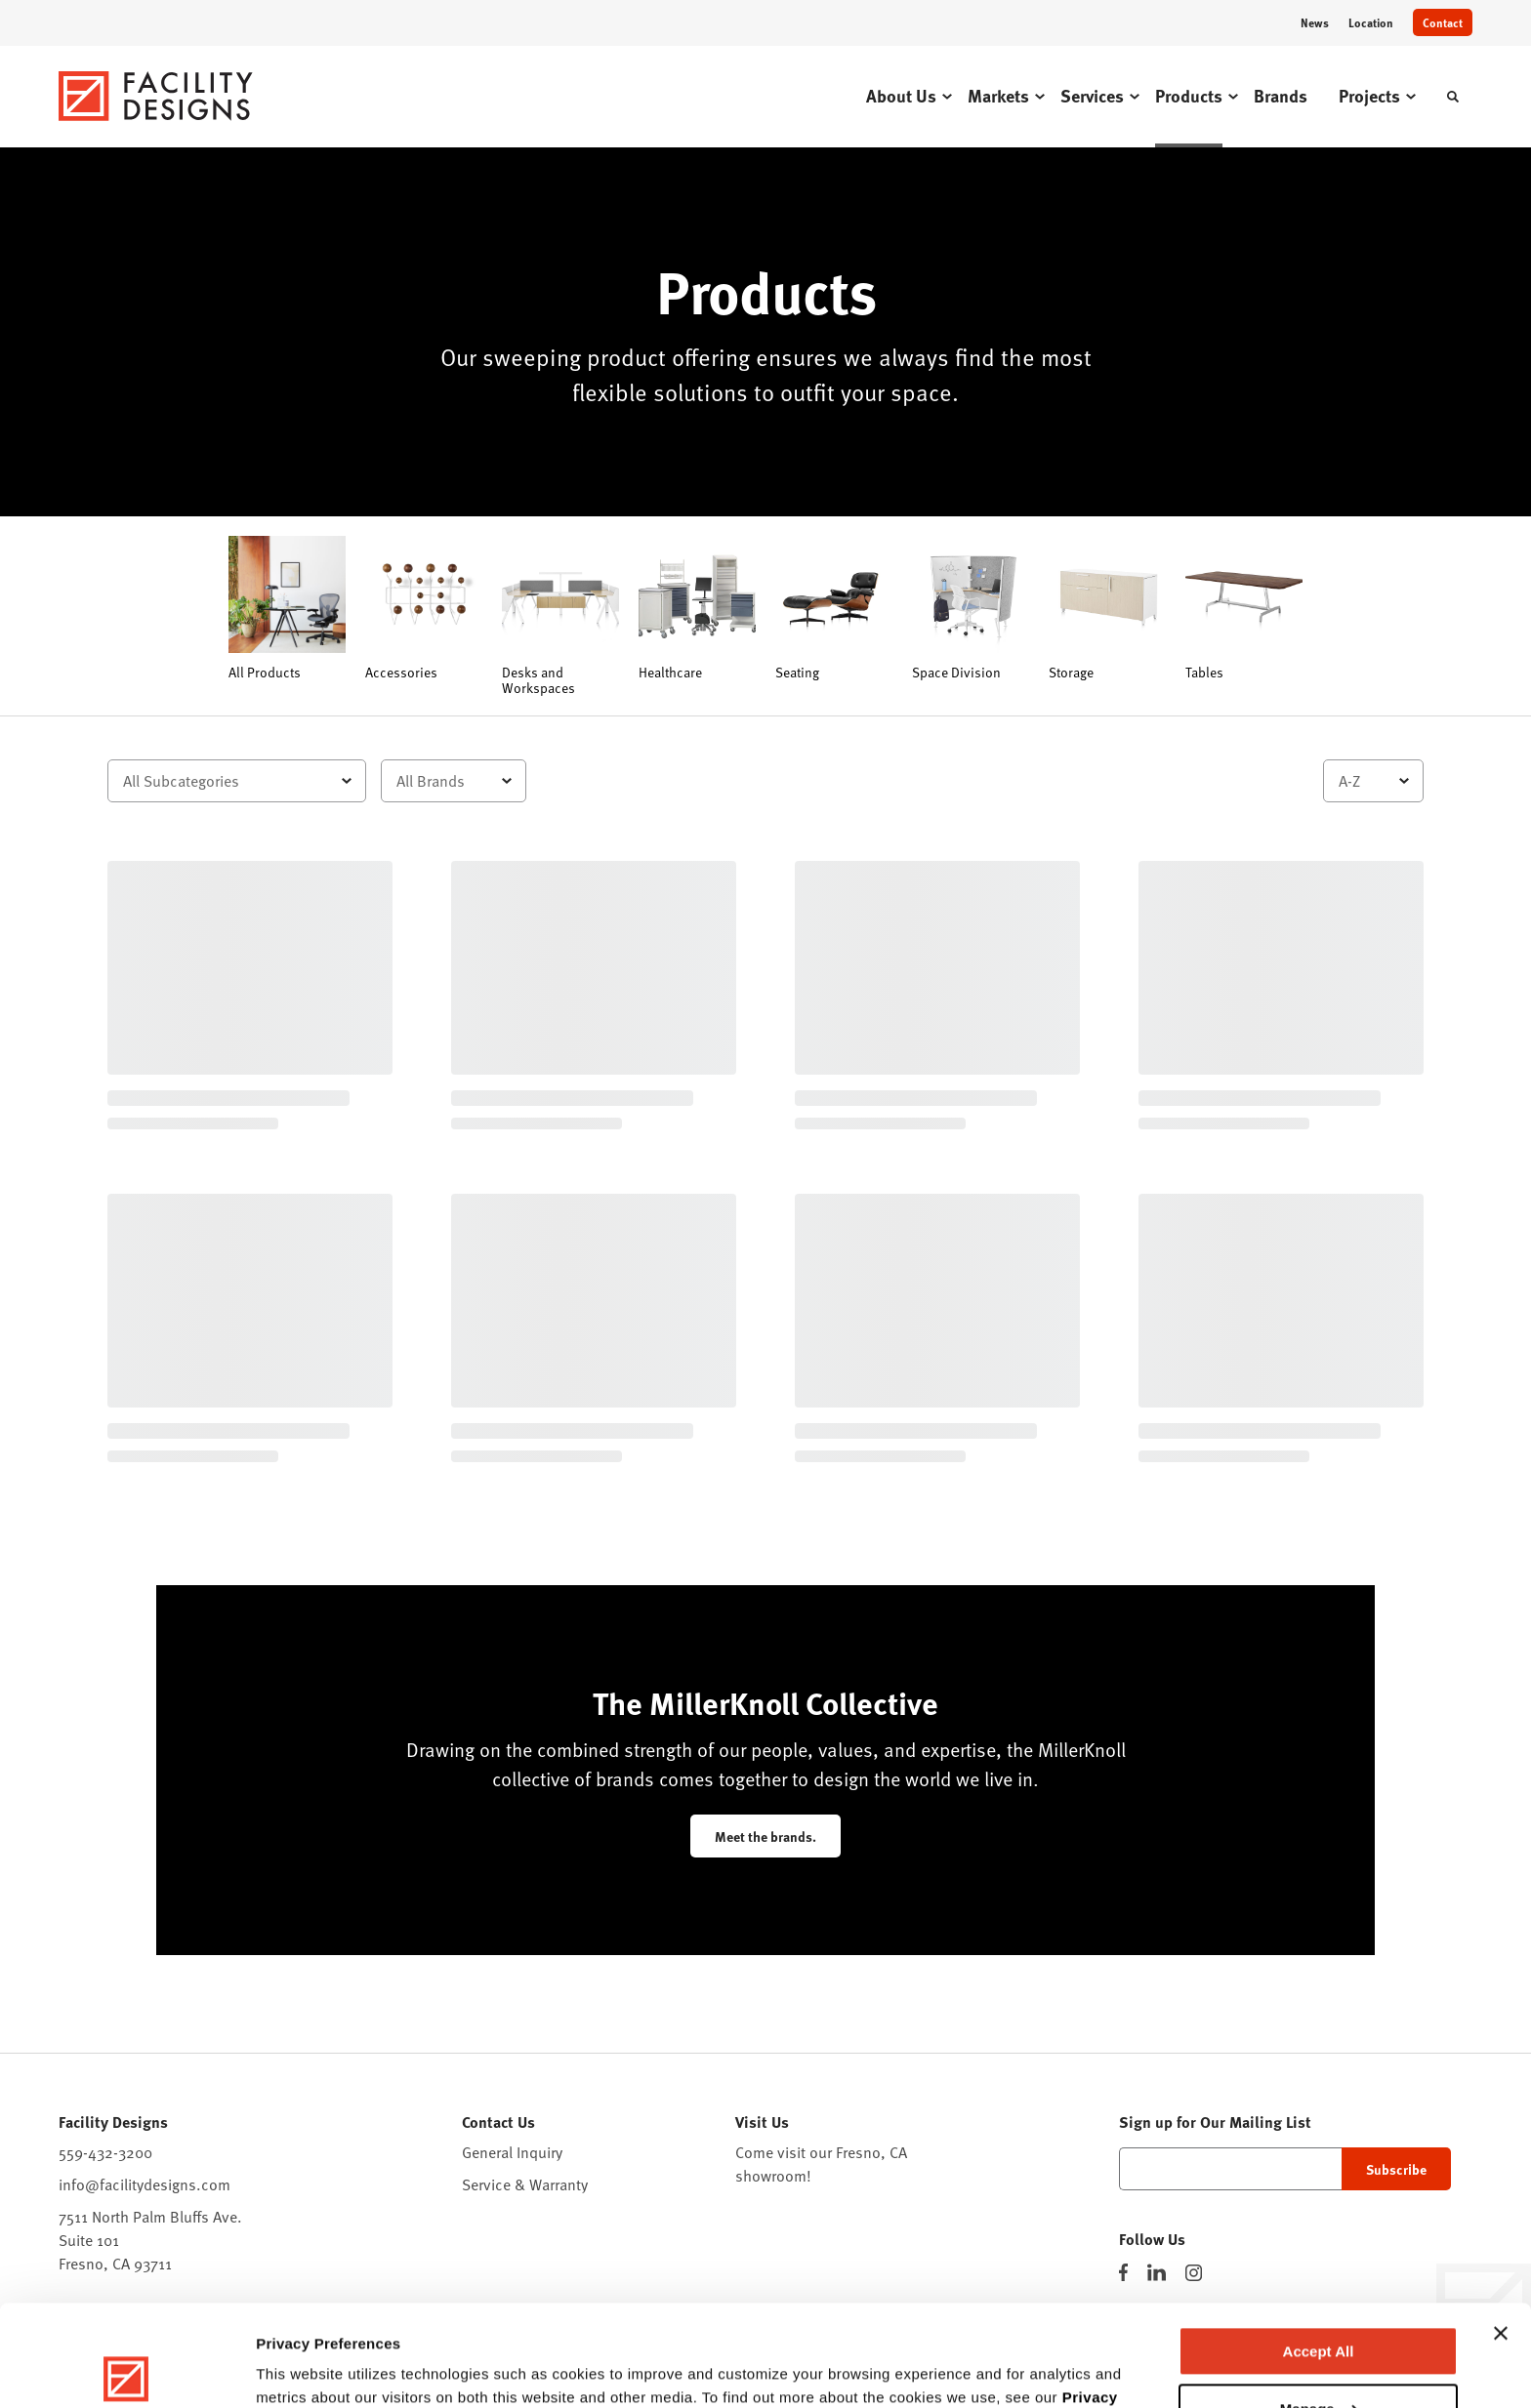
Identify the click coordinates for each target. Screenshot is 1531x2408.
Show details (301, 2369)
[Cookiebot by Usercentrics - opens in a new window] (126, 2370)
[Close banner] (1501, 2228)
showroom (771, 2175)
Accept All (1318, 2246)
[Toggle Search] (1452, 96)
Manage (1319, 2303)
